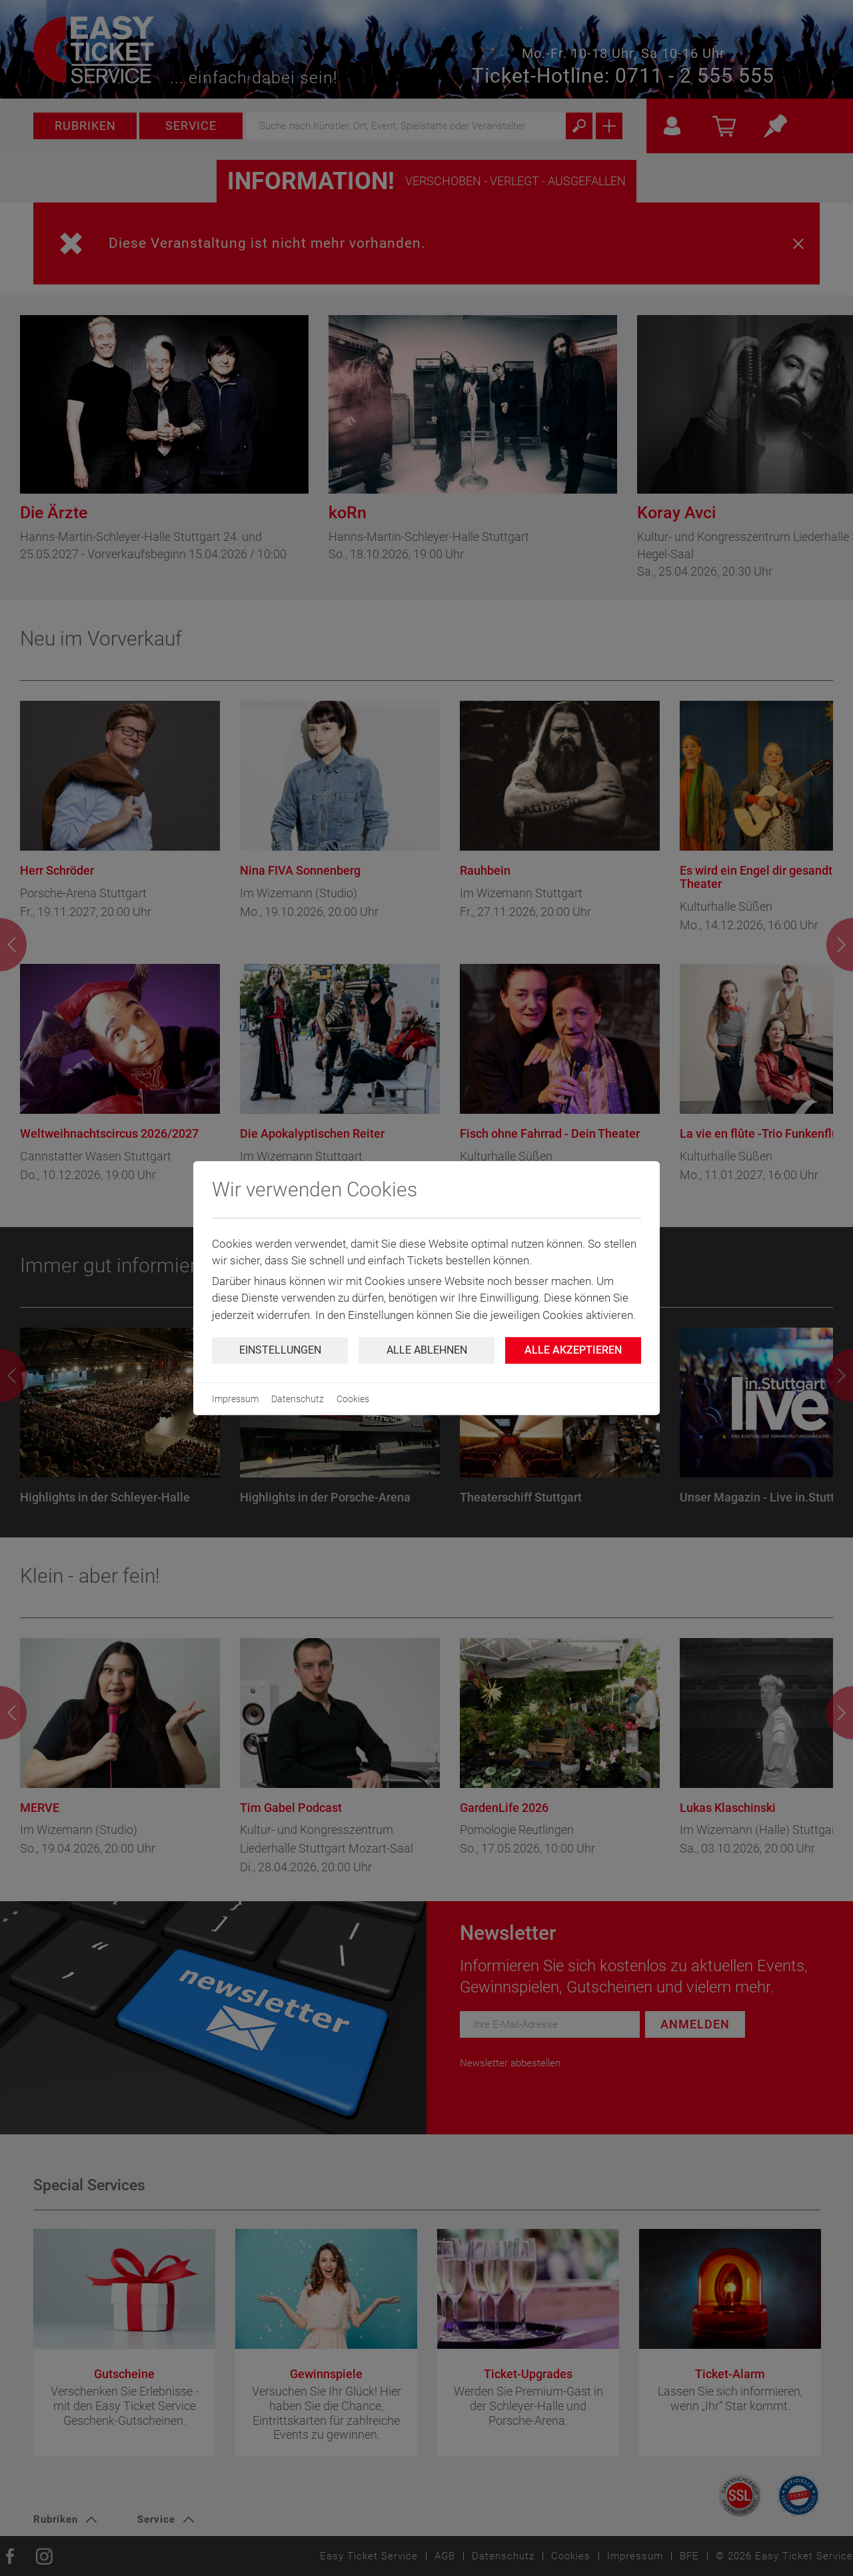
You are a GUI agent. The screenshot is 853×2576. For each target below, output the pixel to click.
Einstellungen (280, 1350)
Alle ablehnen (427, 1350)
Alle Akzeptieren (573, 1350)
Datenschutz (297, 1399)
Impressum (235, 1399)
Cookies (353, 1399)
